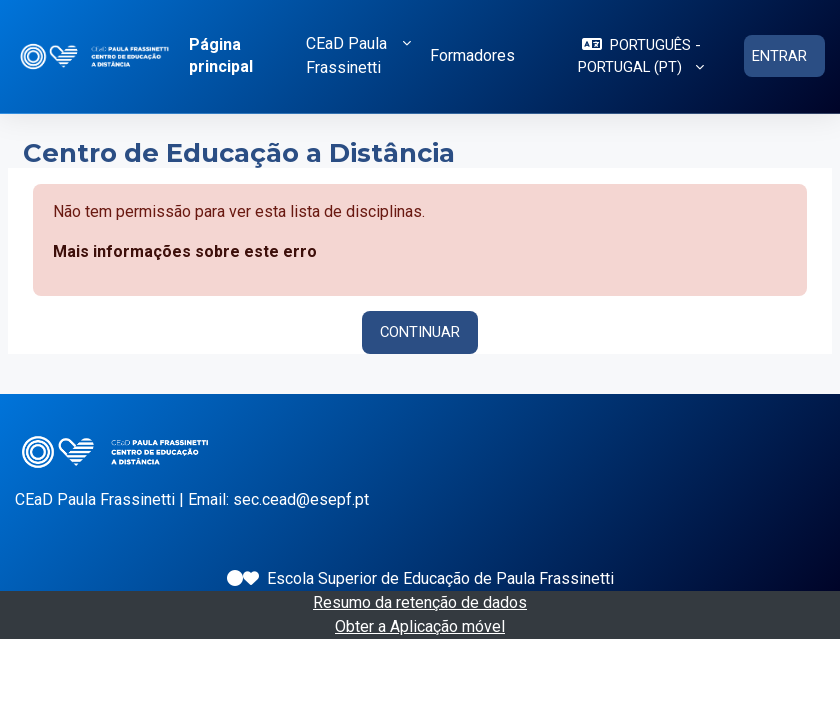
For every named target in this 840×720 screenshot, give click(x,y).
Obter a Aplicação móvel (420, 626)
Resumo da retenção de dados (420, 602)
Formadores (472, 55)
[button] (641, 56)
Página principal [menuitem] (221, 55)
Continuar (420, 332)
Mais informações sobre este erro (185, 251)
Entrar (779, 56)
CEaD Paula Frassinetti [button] (346, 55)
